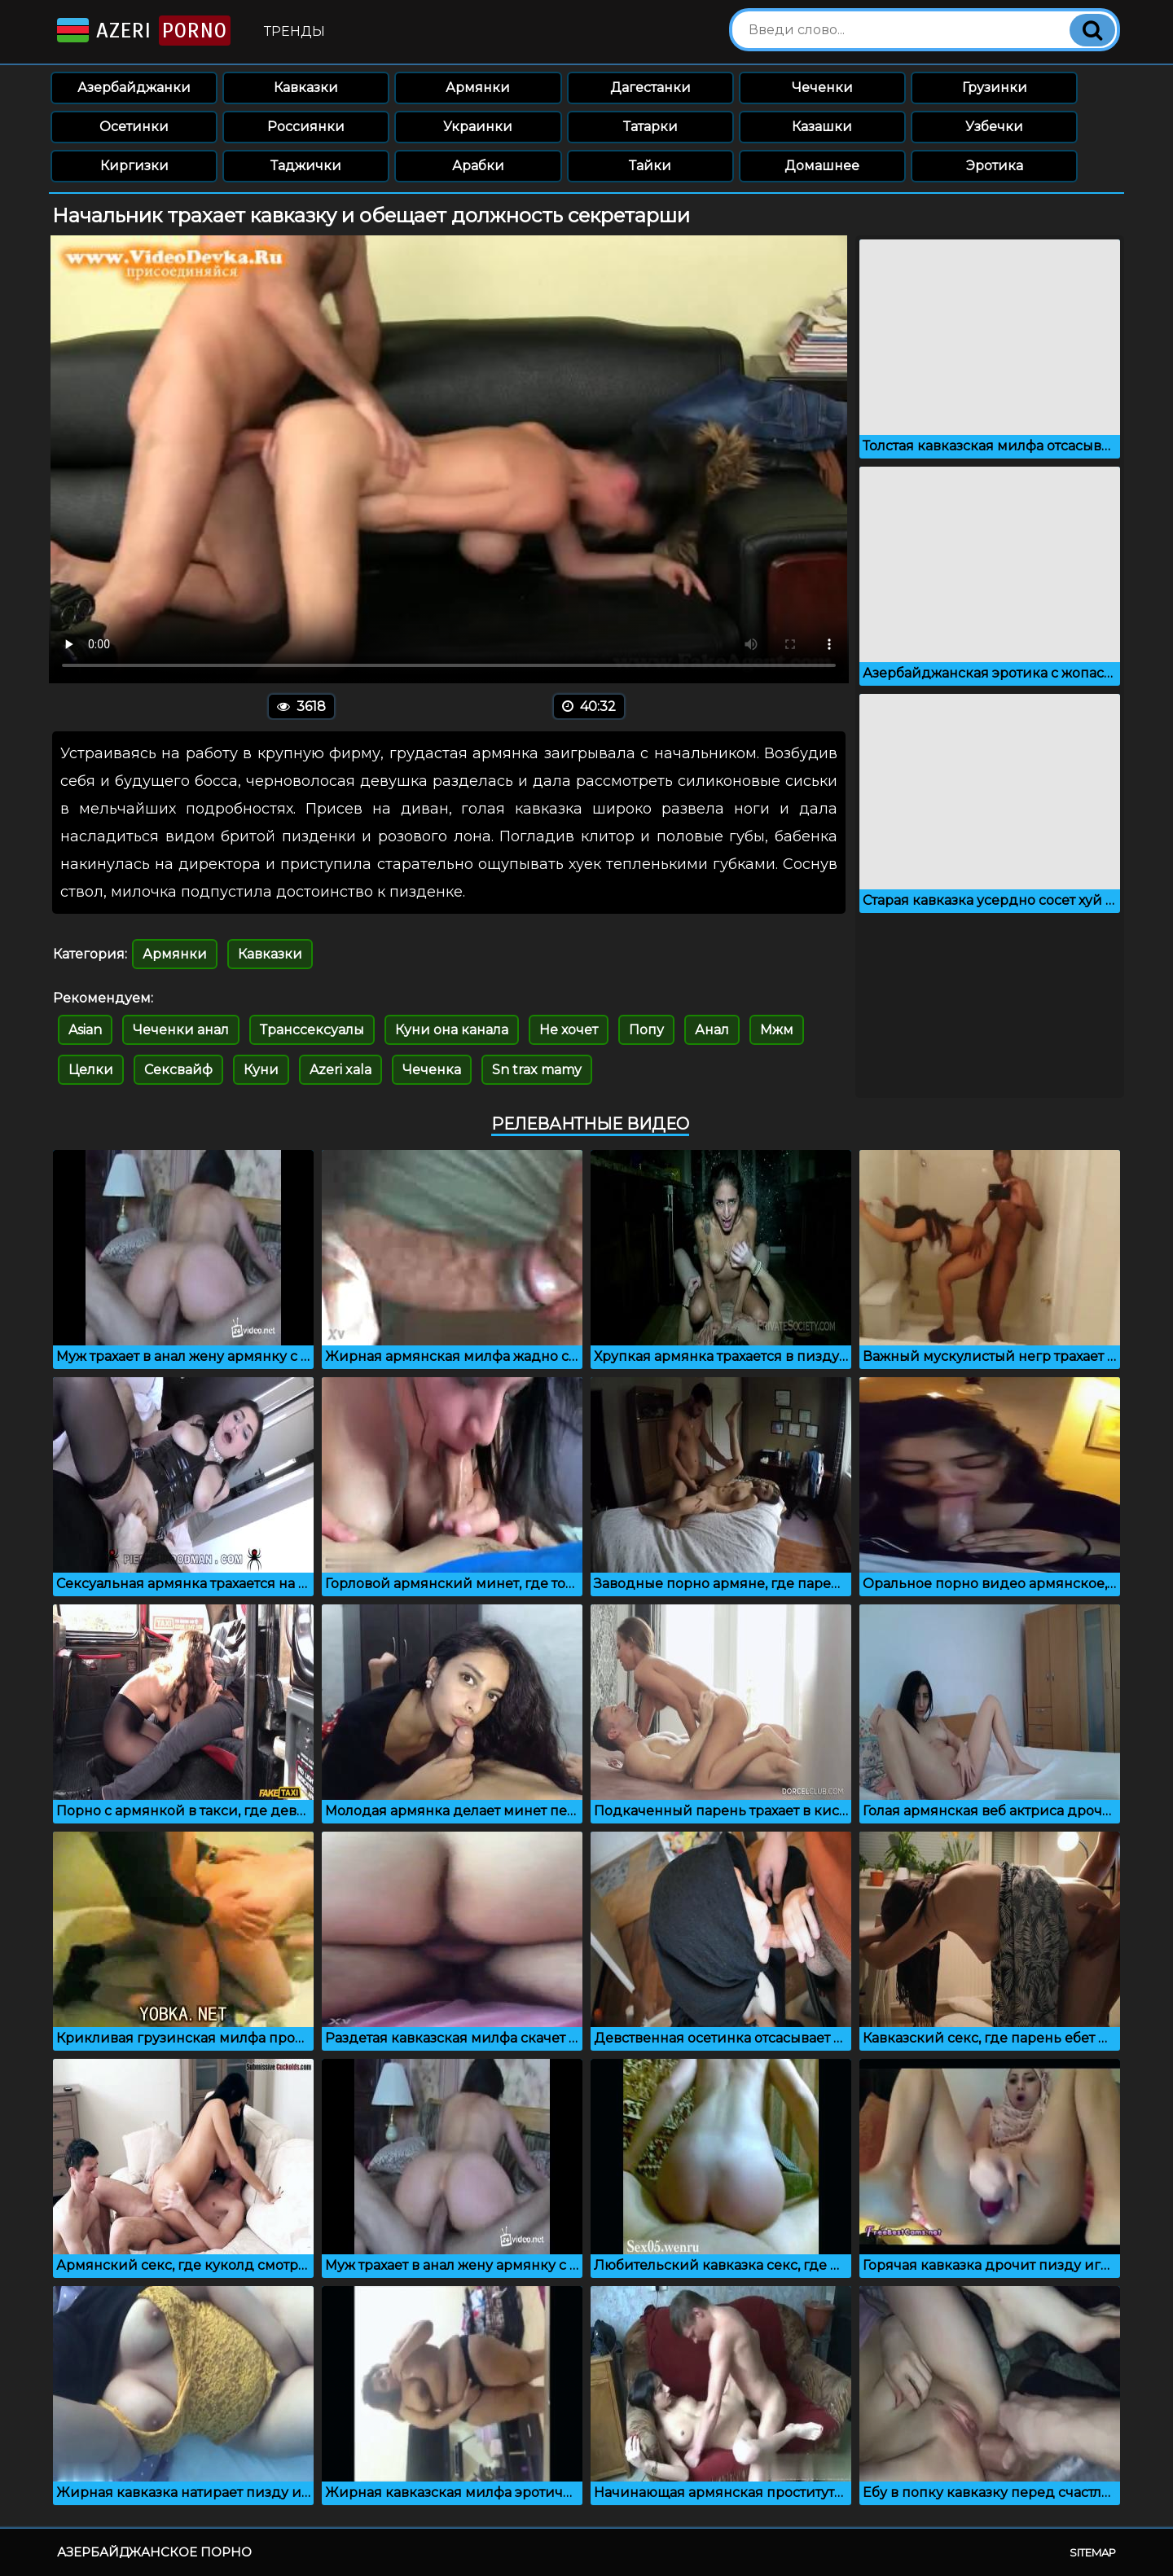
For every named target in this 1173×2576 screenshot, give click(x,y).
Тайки (650, 165)
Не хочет (568, 1030)
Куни (261, 1069)
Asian (85, 1030)
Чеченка (431, 1069)
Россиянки (306, 126)
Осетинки (134, 126)
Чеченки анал (181, 1030)
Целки (90, 1069)
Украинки (477, 126)
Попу (646, 1030)
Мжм (776, 1030)
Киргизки (134, 165)
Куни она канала (451, 1030)
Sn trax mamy (537, 1069)
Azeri (142, 30)
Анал (712, 1030)
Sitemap (1093, 2552)
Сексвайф (178, 1069)
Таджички (305, 165)
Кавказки (306, 87)
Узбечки (994, 126)
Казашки (822, 126)
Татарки (650, 126)
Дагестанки (650, 87)
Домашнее (821, 165)
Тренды (294, 31)
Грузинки (994, 87)
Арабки (478, 165)
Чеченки (822, 87)
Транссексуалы (312, 1030)
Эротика (994, 165)
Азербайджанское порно (154, 2552)
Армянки (478, 87)
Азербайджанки (134, 87)
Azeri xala (340, 1069)
